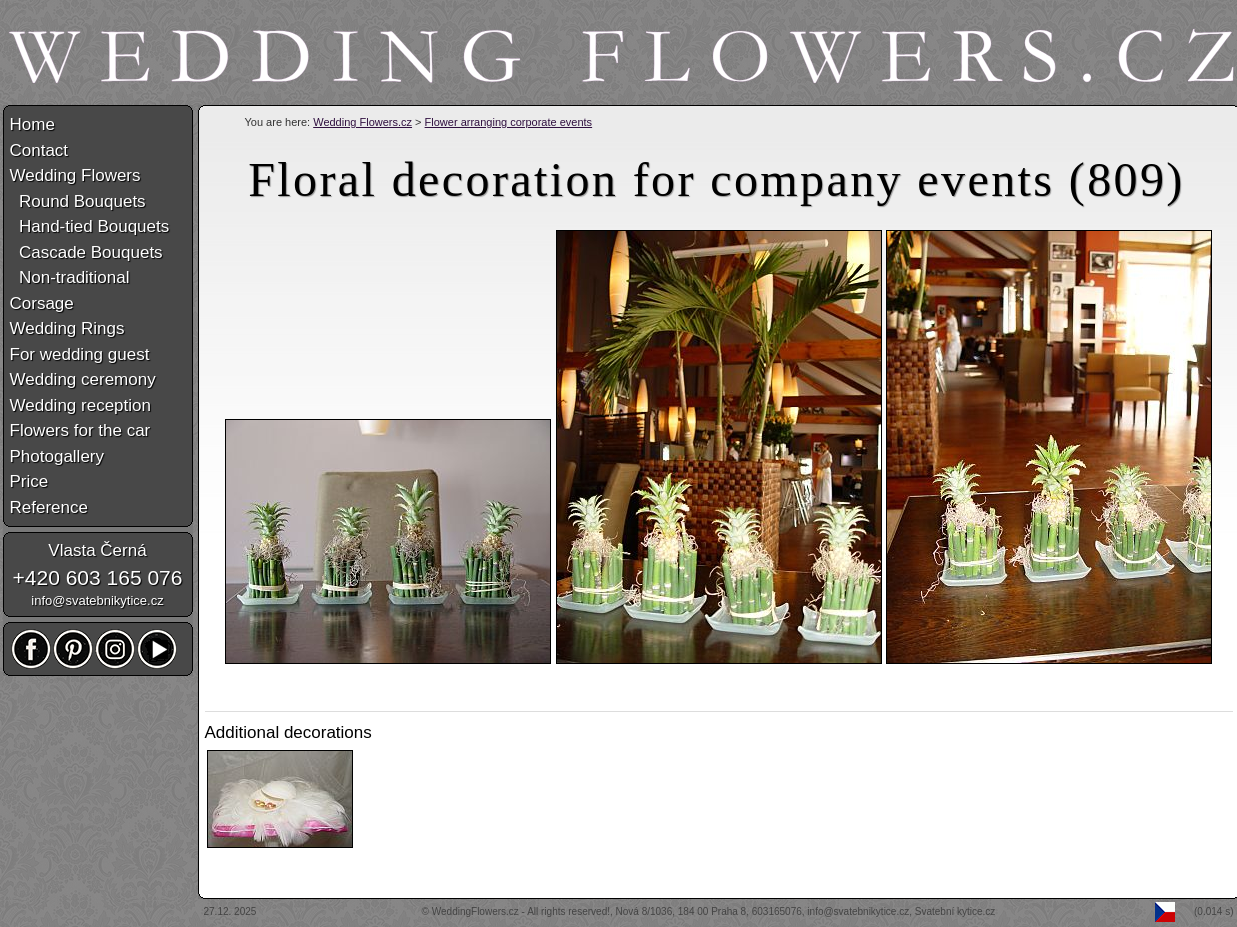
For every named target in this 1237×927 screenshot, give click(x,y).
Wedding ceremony (83, 379)
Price (29, 481)
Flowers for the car (80, 430)
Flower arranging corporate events (509, 122)
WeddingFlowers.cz (475, 911)
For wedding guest (80, 354)
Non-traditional (70, 277)
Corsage (42, 303)
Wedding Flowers (75, 175)
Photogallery (57, 456)
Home (32, 124)
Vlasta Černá (97, 550)
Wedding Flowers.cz (362, 122)
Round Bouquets (78, 201)
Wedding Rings (67, 328)
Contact (39, 150)
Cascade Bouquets (86, 252)
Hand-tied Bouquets (90, 226)
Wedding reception (80, 405)
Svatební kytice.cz (955, 911)
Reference (49, 507)
